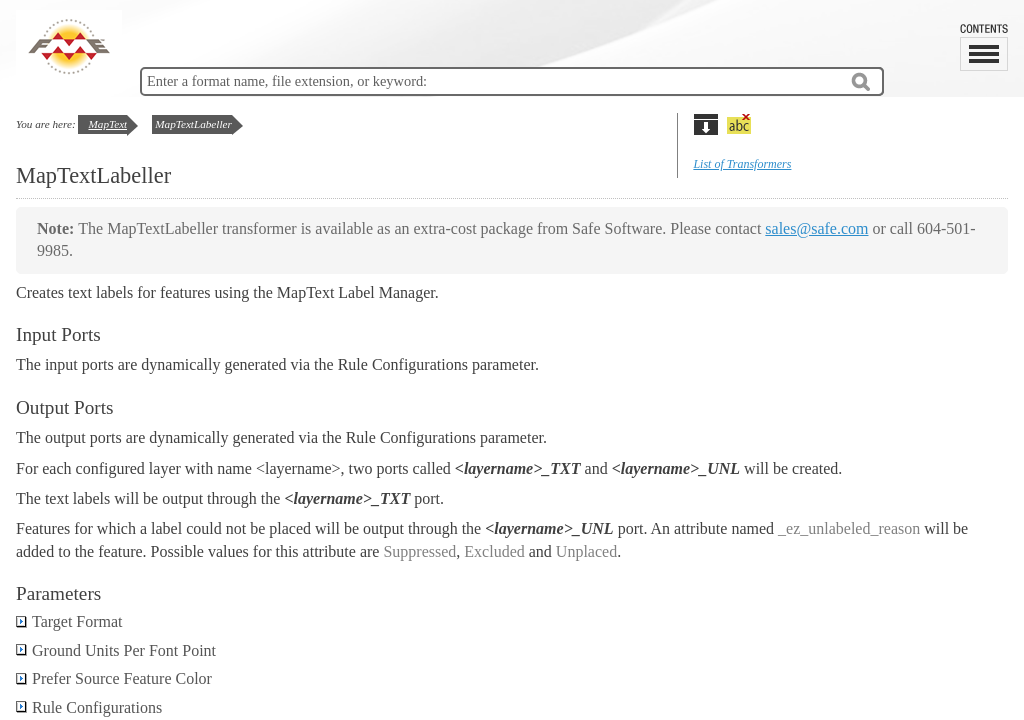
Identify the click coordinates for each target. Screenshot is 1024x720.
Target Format (69, 621)
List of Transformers (742, 164)
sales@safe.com (816, 228)
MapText (107, 124)
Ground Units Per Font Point (116, 650)
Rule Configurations (89, 707)
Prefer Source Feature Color (114, 678)
